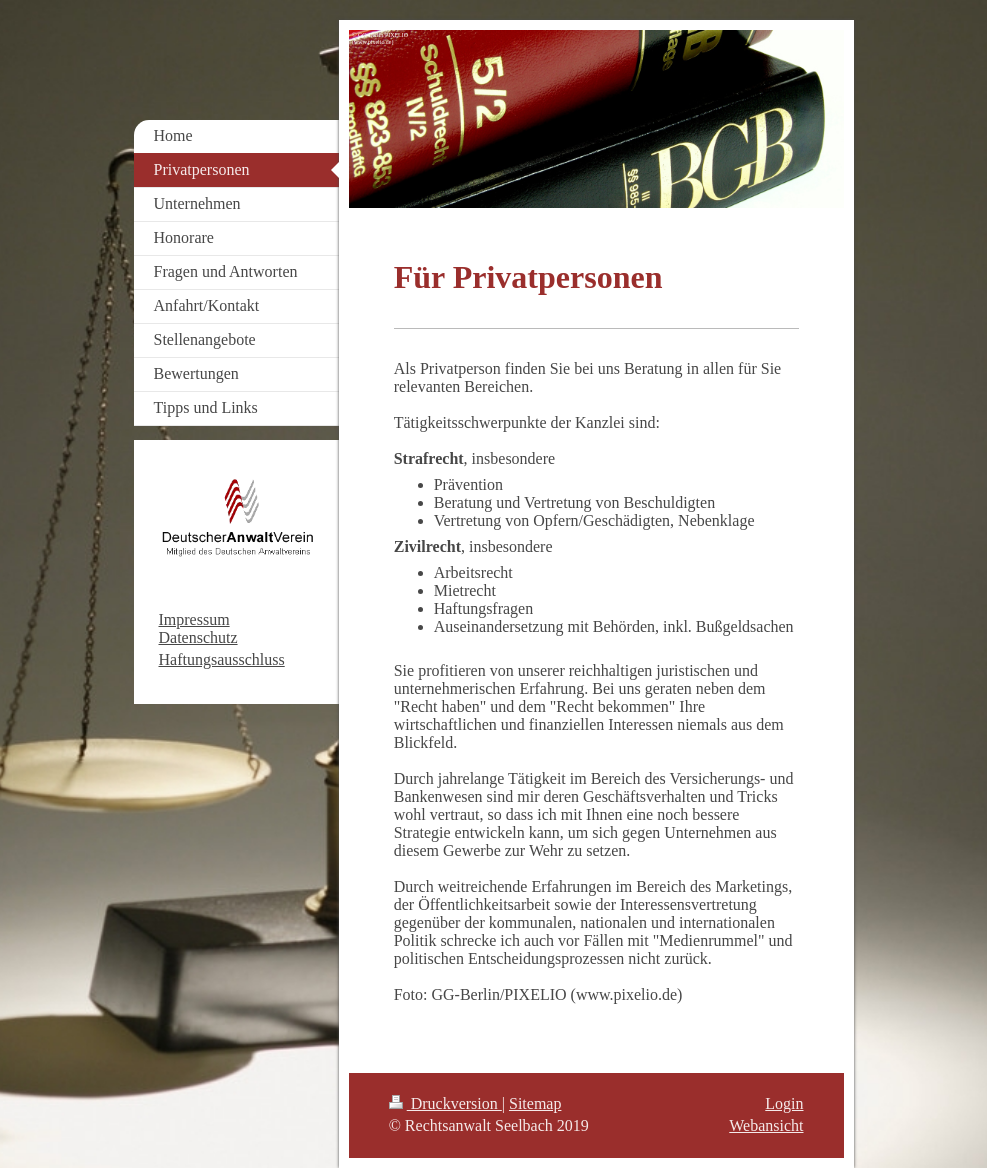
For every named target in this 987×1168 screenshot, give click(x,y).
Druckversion (445, 1103)
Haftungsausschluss (222, 659)
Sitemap (535, 1103)
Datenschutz (198, 637)
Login (784, 1103)
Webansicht (766, 1125)
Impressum (194, 619)
